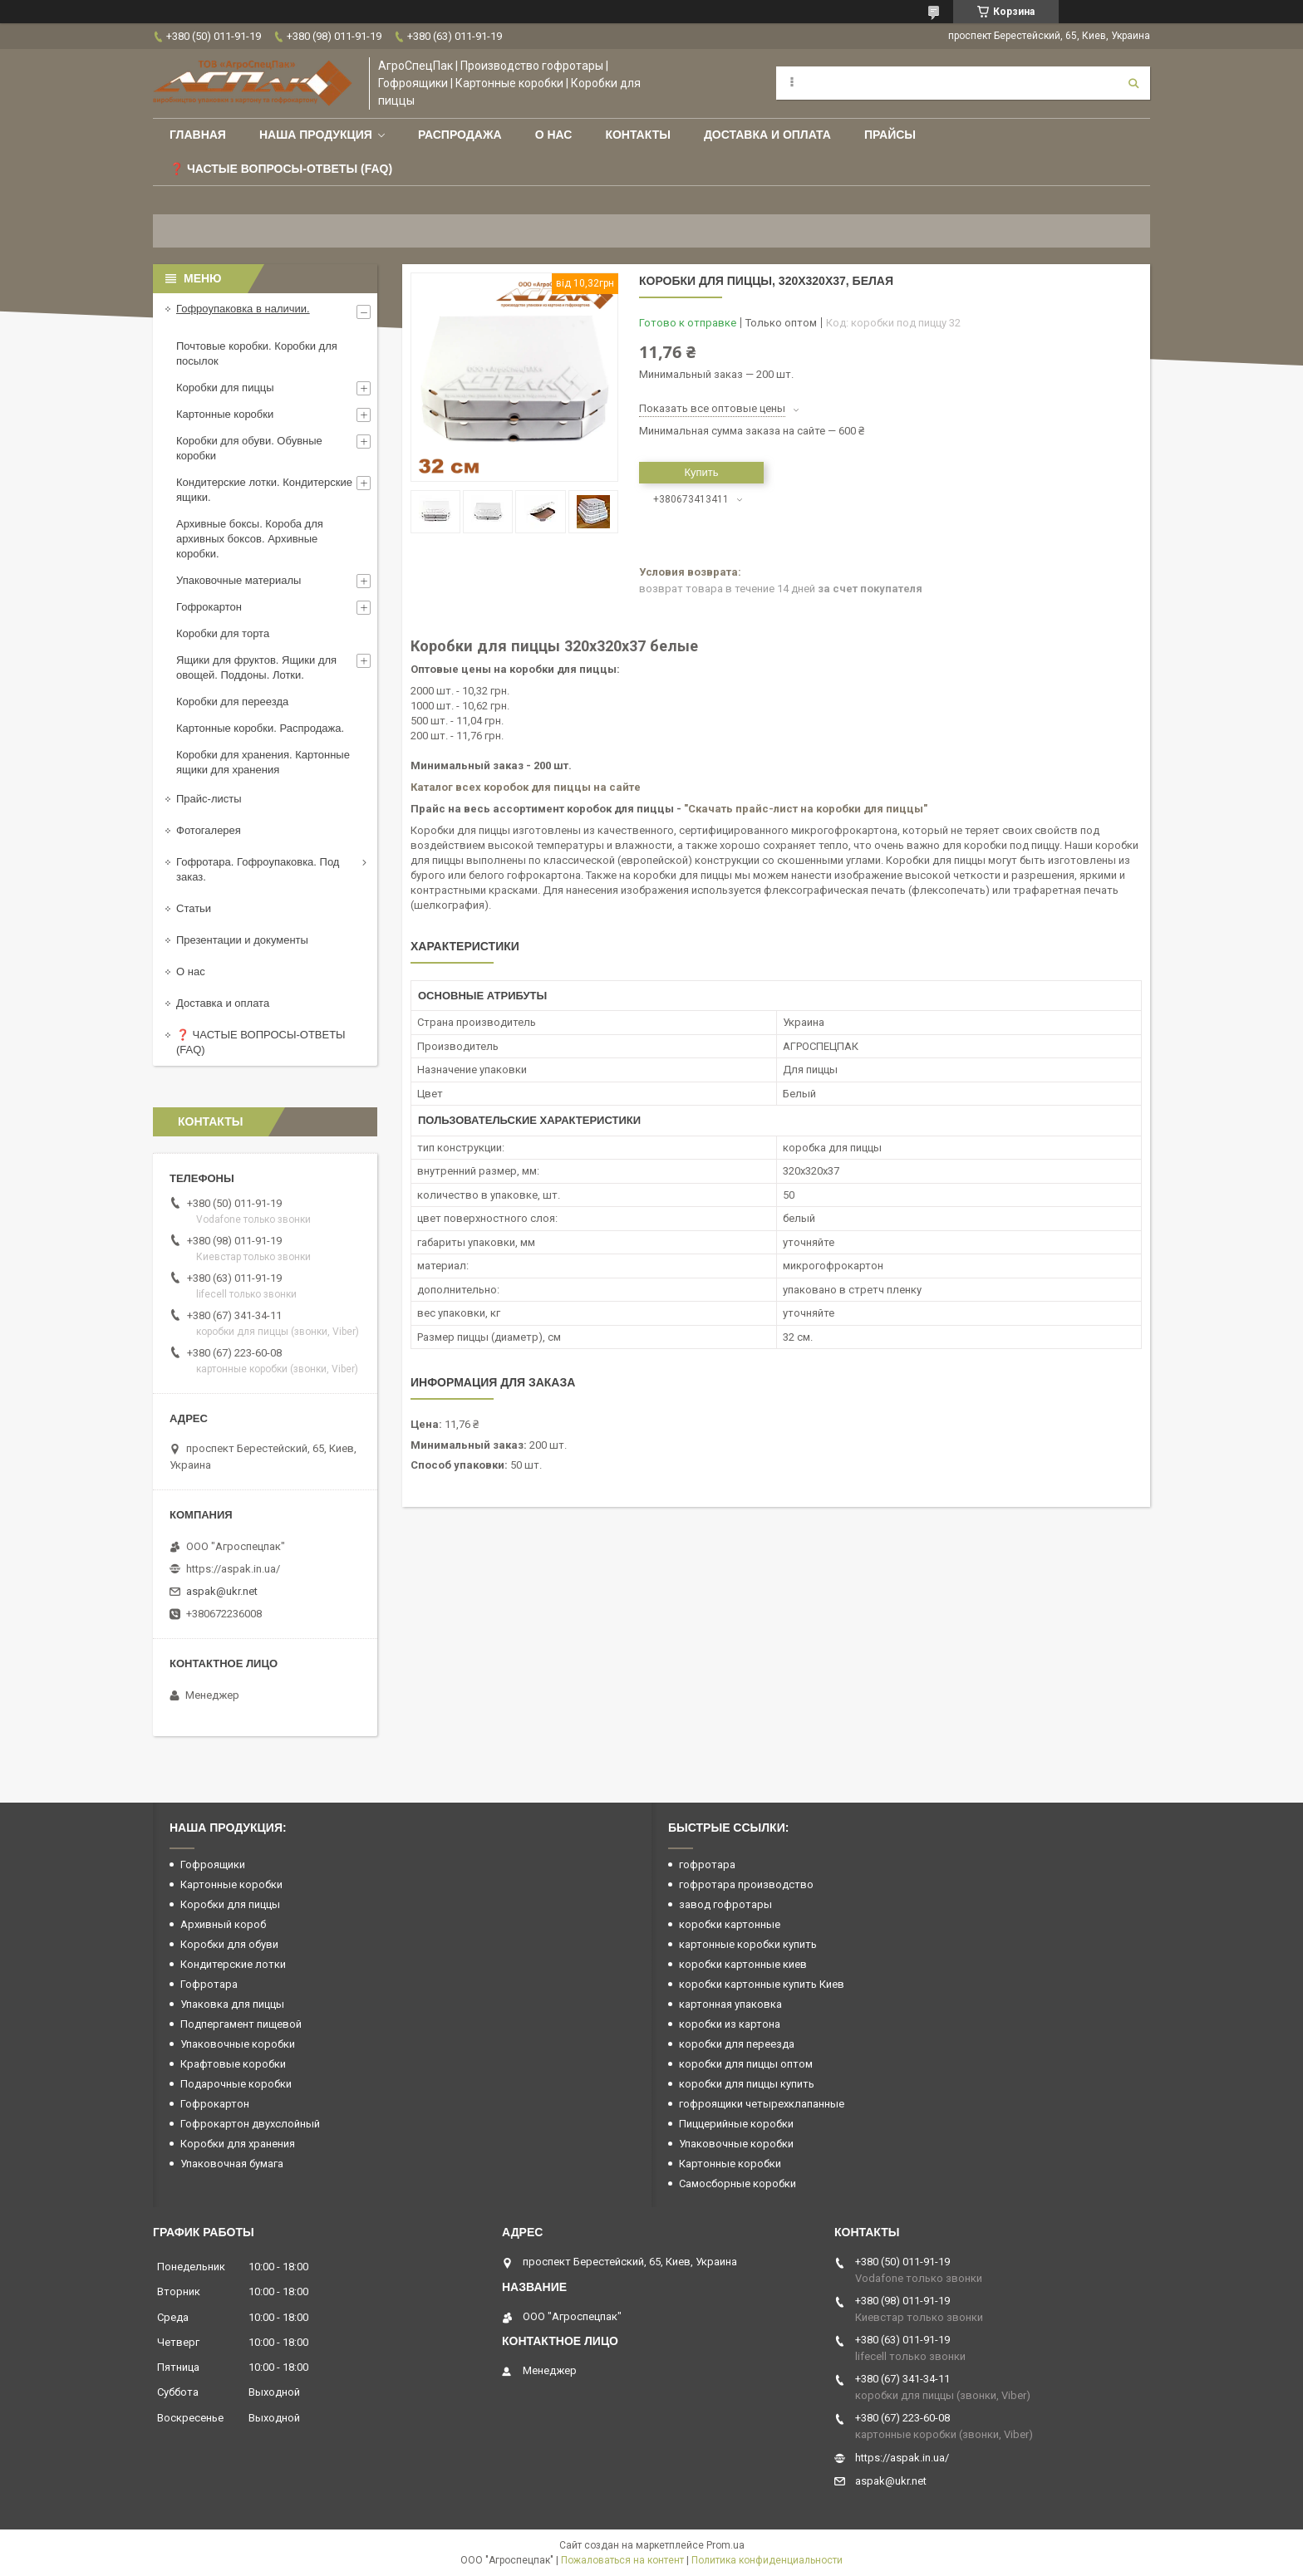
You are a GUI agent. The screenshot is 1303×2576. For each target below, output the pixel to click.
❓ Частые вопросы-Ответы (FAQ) (281, 168)
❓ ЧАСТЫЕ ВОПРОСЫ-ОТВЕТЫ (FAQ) (261, 1042)
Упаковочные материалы (238, 580)
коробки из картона (729, 2024)
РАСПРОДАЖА (460, 134)
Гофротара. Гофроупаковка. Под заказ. (257, 869)
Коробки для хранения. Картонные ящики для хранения (263, 762)
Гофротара (209, 1984)
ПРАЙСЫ (890, 134)
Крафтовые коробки (233, 2064)
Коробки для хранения (237, 2143)
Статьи (193, 908)
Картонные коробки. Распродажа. (260, 728)
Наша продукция (315, 134)
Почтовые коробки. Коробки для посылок (256, 353)
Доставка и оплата (767, 134)
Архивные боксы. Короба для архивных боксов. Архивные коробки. (249, 539)
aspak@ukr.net (222, 1591)
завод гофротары (725, 1904)
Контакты (637, 134)
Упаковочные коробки (237, 2044)
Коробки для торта (222, 633)
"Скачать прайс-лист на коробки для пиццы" (805, 808)
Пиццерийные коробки (736, 2123)
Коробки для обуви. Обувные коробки (249, 448)
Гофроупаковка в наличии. (243, 308)
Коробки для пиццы (225, 387)
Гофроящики (212, 1864)
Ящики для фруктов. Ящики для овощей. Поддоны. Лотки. (256, 667)
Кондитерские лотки (233, 1964)
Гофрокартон (209, 607)
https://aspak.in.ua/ (233, 1569)
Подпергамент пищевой (241, 2024)
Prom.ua (725, 2545)
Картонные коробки (224, 414)
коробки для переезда (736, 2044)
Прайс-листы (209, 798)
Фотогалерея (208, 830)
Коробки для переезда (232, 701)
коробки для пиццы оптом (746, 2064)
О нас (554, 134)
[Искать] (1133, 83)
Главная (198, 134)
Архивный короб (223, 1924)
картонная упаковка (730, 2004)
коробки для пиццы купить (746, 2084)
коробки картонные (729, 1924)
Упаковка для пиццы (232, 2004)
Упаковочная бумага (231, 2163)
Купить (701, 472)
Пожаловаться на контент (622, 2560)
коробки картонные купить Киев (761, 1984)
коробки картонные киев (743, 1964)
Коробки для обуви (229, 1944)
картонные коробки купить (748, 1944)
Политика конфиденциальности (767, 2560)
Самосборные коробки (737, 2183)
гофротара (707, 1864)
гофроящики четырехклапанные (761, 2104)
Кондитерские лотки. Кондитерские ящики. (264, 489)
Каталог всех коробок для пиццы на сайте (526, 787)
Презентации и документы (242, 940)
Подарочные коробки (236, 2084)
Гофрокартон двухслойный (250, 2123)
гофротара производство (746, 1884)
